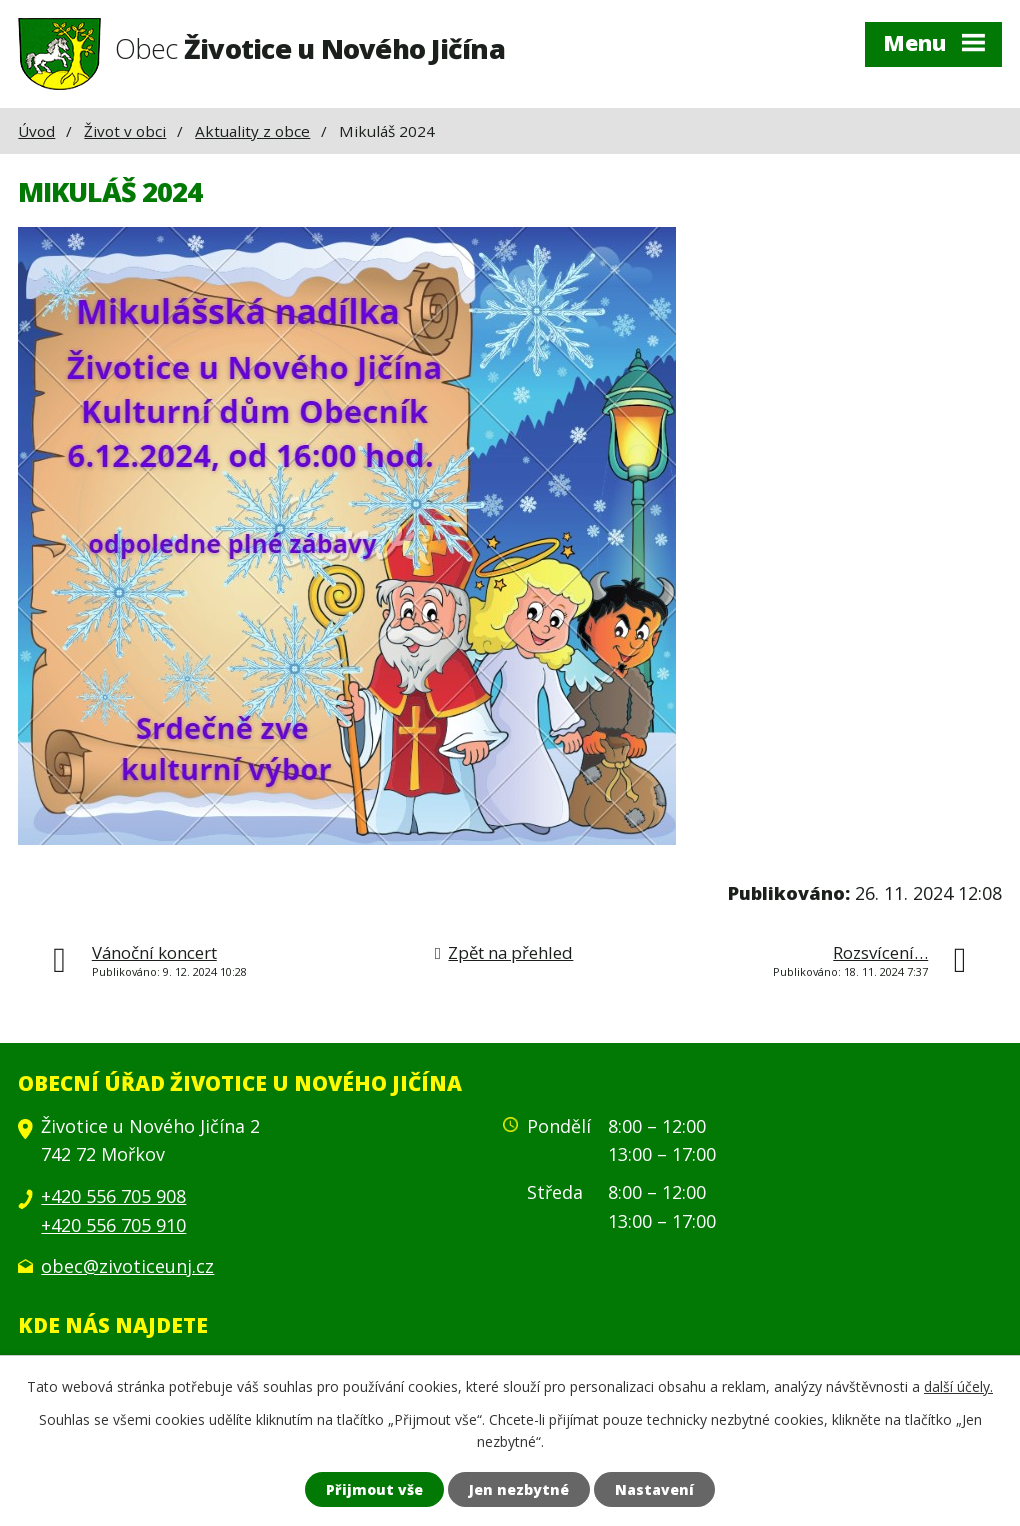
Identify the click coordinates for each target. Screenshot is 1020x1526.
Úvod (36, 131)
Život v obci (125, 131)
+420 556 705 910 (113, 1225)
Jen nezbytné (519, 1489)
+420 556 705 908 (113, 1196)
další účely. (958, 1386)
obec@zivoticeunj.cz (127, 1266)
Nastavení (654, 1489)
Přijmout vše (374, 1489)
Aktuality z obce (252, 131)
